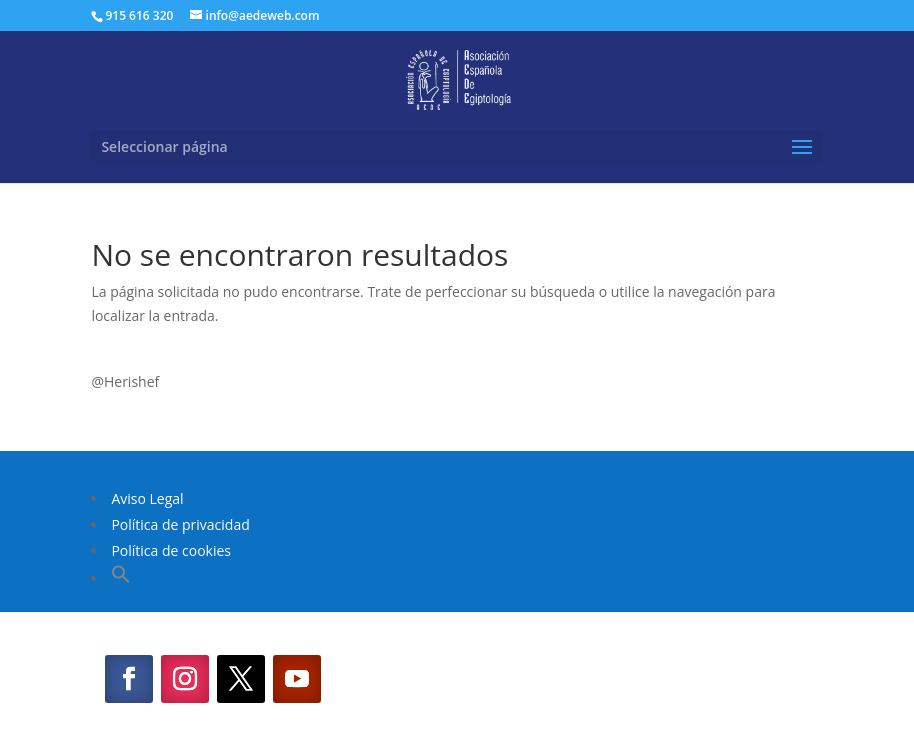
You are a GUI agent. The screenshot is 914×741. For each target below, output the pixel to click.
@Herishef (125, 381)
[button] (121, 578)
